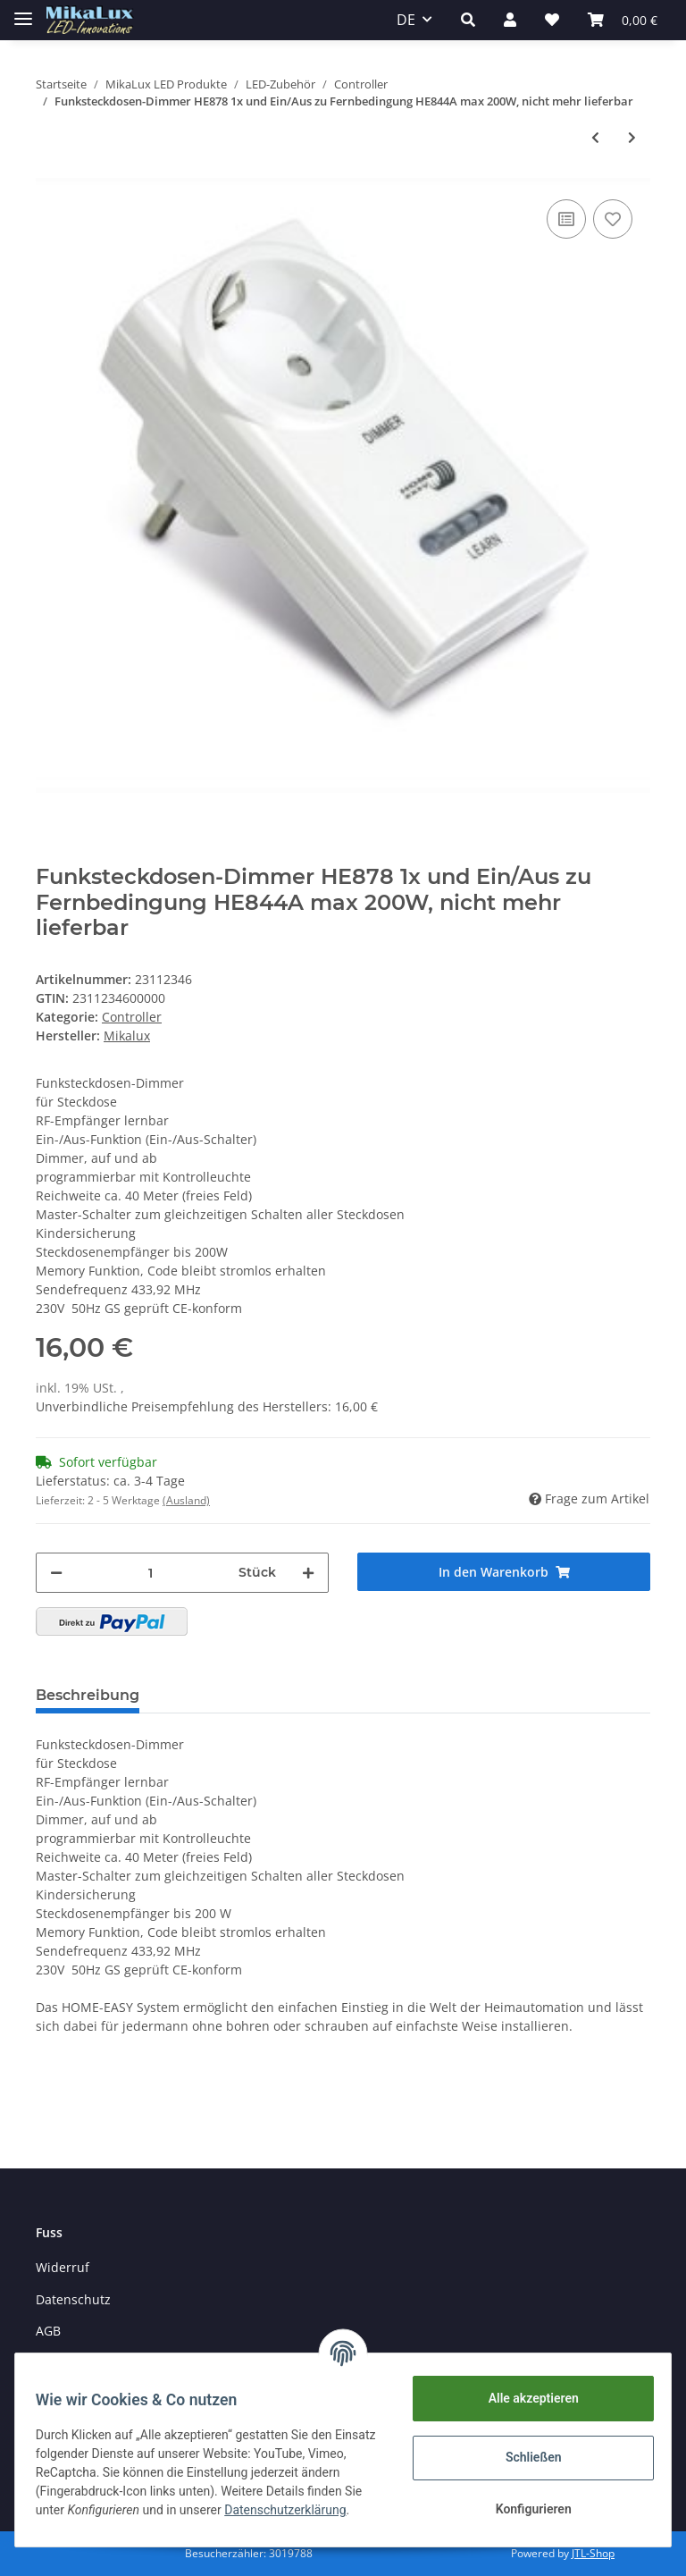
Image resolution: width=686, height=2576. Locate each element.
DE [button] (406, 19)
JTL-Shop (593, 2553)
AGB (48, 2330)
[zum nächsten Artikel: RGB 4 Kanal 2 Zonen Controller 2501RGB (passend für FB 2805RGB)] (632, 137)
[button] (468, 20)
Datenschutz (73, 2299)
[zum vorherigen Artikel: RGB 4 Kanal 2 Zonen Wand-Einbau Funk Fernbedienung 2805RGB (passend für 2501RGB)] (595, 137)
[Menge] (150, 1572)
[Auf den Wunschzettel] (612, 219)
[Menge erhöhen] (308, 1572)
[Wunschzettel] (552, 20)
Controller (132, 1016)
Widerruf (62, 2267)
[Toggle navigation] (23, 11)
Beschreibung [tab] (87, 1695)
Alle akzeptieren (525, 2398)
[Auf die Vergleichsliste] (566, 219)
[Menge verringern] (56, 1572)
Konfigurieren (525, 2509)
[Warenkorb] (622, 20)
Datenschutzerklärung (104, 2520)
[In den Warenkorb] (503, 1572)
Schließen (526, 2457)
